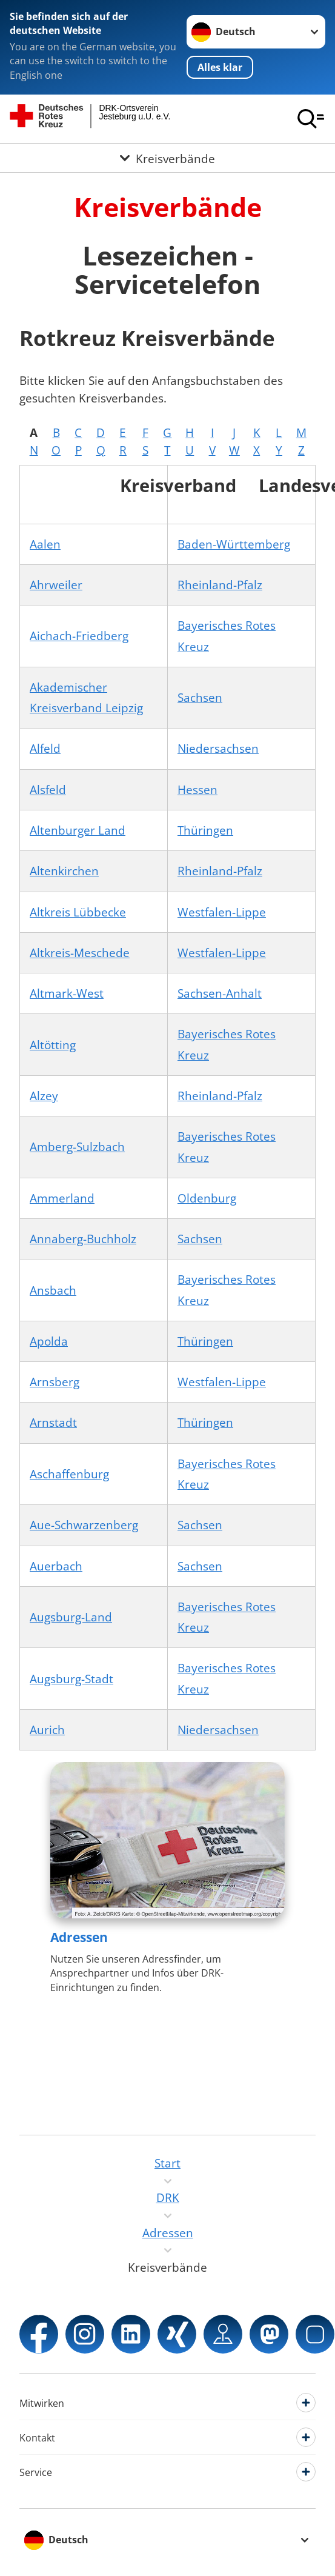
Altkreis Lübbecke (78, 912)
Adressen (79, 1937)
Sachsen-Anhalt (219, 993)
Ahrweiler (56, 585)
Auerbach (56, 1566)
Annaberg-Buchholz (83, 1239)
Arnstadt (53, 1422)
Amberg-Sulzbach (77, 1147)
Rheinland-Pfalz (219, 585)
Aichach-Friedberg (79, 636)
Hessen (197, 790)
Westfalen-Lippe (221, 912)
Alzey (44, 1096)
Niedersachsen (218, 748)
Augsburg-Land (71, 1617)
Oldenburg (206, 1198)
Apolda (49, 1341)
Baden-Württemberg (233, 544)
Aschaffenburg (69, 1474)
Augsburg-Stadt (71, 1679)
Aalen (45, 544)
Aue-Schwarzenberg (84, 1525)
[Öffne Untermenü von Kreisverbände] (167, 158)
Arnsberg (54, 1382)
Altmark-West (67, 993)
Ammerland (62, 1198)
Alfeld (45, 748)
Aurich (47, 1730)
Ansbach (53, 1290)
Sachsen (199, 698)
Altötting (53, 1045)
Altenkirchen (64, 871)
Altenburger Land (77, 830)
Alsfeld (48, 790)
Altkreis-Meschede (80, 953)
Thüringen (205, 830)
